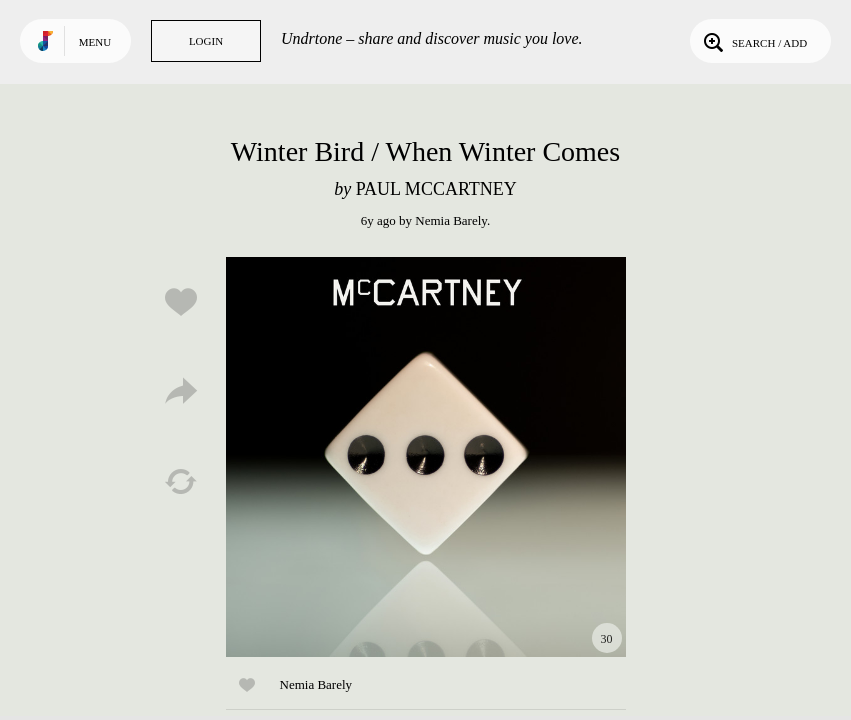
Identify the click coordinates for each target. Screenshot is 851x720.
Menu (95, 42)
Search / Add (753, 41)
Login (206, 41)
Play (426, 457)
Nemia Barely (451, 220)
